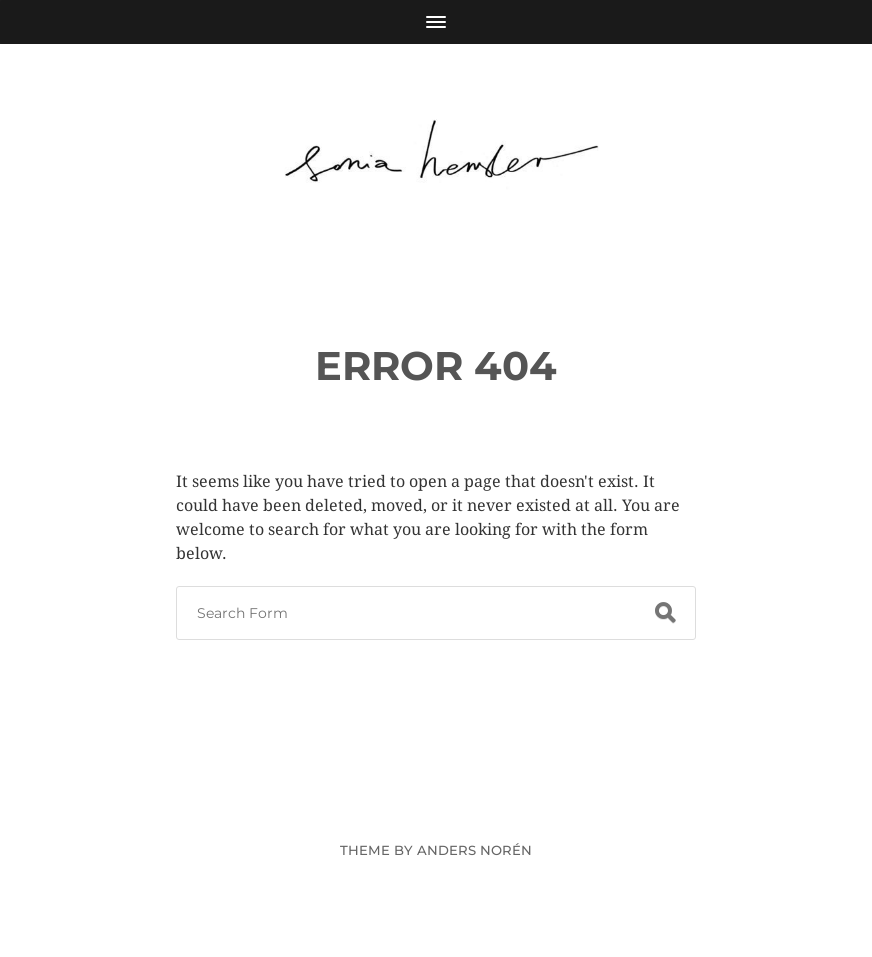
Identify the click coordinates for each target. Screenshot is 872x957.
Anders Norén (474, 850)
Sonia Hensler (473, 803)
